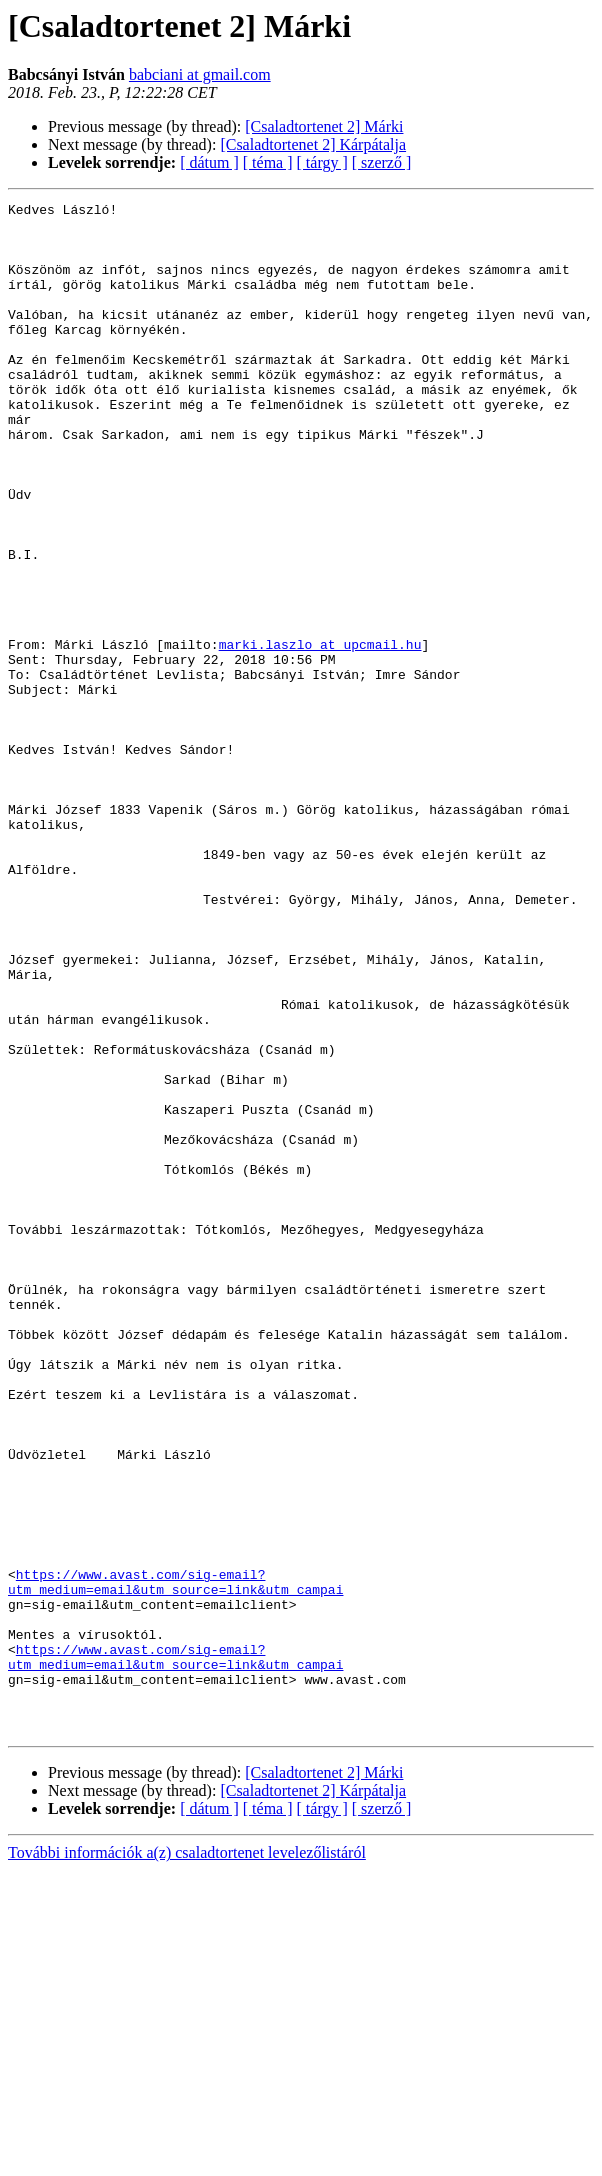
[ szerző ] (382, 162)
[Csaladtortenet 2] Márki (324, 126)
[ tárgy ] (322, 162)
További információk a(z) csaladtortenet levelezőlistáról (187, 2158)
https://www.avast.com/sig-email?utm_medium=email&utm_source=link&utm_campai (175, 1859)
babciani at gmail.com (200, 74)
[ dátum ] (209, 162)
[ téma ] (268, 162)
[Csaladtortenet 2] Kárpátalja (313, 144)
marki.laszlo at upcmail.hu (320, 734)
